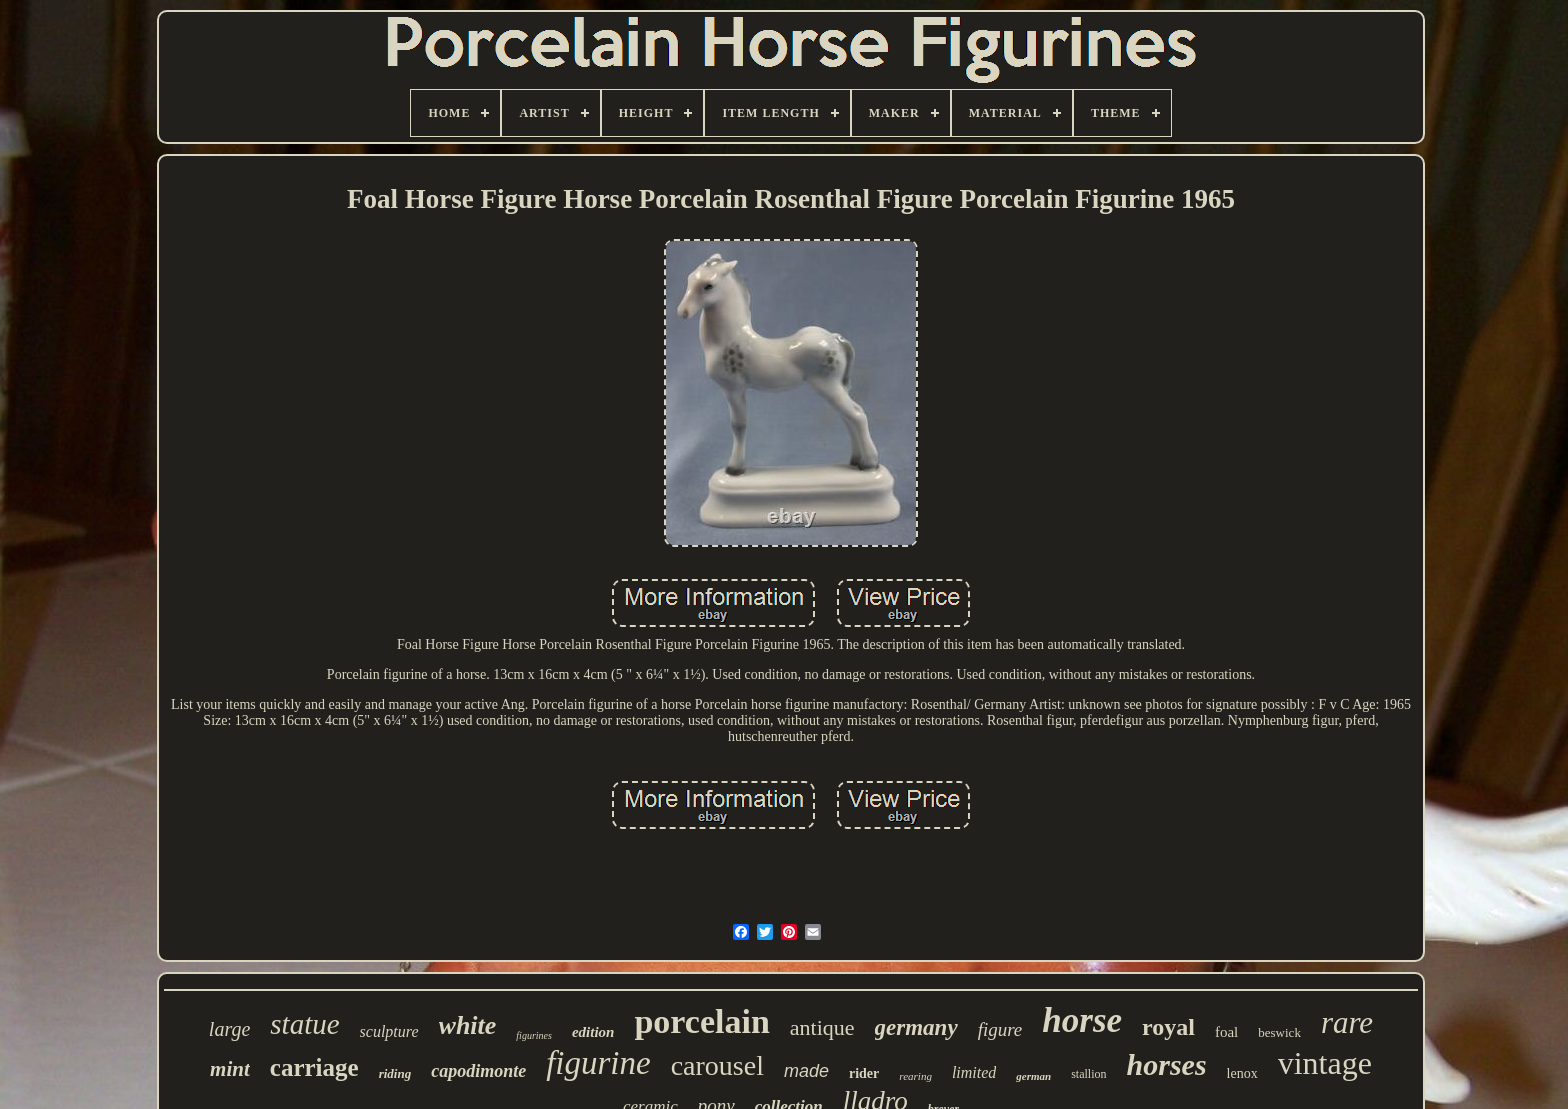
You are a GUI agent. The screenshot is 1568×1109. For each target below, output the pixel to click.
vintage (1325, 1063)
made (806, 1071)
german (1033, 1076)
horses (1167, 1064)
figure (1000, 1029)
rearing (915, 1076)
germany (916, 1027)
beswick (1279, 1032)
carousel (717, 1065)
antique (822, 1027)
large (229, 1029)
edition (593, 1032)
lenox (1242, 1073)
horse (1082, 1020)
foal (1226, 1032)
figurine (598, 1063)
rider (864, 1073)
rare (1347, 1022)
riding (395, 1073)
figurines (534, 1035)
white (468, 1025)
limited (974, 1072)
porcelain (701, 1021)
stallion (1088, 1074)
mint (230, 1069)
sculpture (389, 1031)
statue (304, 1024)
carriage (314, 1067)
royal (1168, 1027)
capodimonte (478, 1071)
